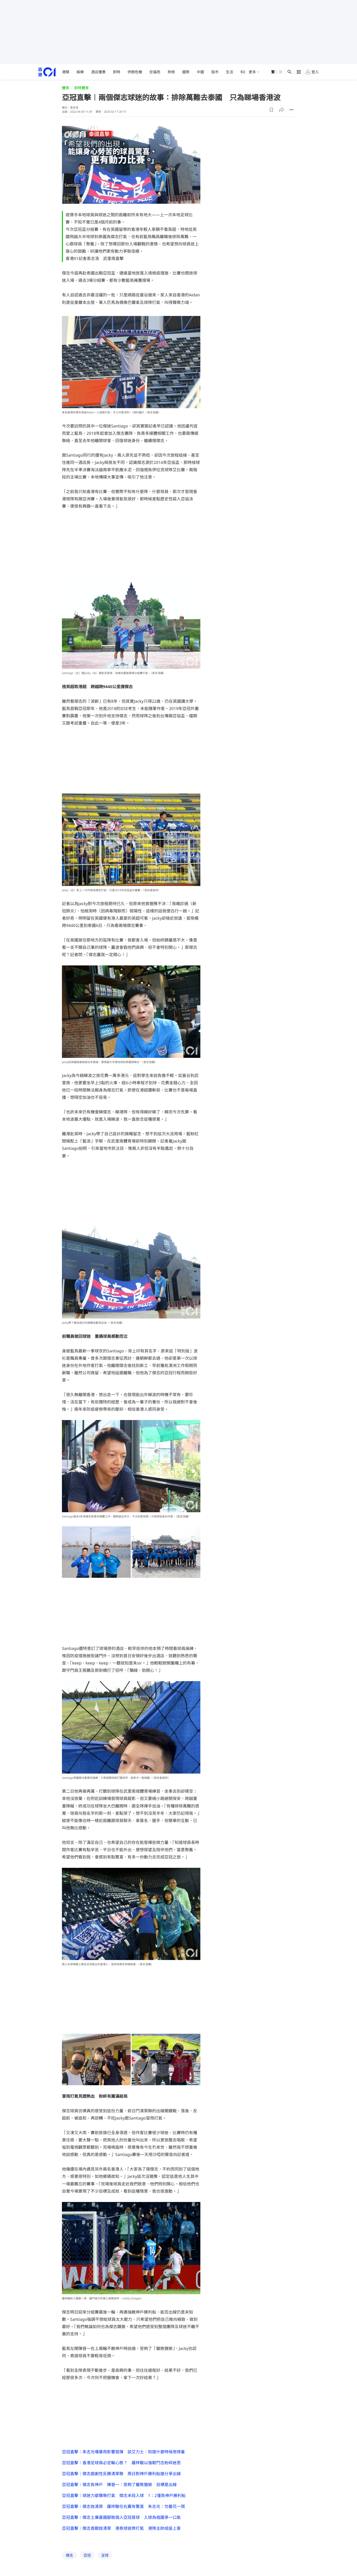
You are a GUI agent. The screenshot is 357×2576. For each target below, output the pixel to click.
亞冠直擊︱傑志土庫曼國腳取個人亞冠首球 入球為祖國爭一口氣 (121, 2517)
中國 (200, 71)
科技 (244, 71)
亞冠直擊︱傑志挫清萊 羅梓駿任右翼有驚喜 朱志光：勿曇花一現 (123, 2506)
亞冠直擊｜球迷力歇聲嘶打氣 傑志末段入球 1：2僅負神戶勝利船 (124, 2495)
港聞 (65, 71)
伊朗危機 (135, 71)
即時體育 (81, 87)
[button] (271, 109)
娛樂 (80, 71)
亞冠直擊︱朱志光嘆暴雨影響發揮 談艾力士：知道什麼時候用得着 (123, 2451)
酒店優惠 (98, 71)
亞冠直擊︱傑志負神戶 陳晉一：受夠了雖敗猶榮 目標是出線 (119, 2484)
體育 (65, 87)
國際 (185, 71)
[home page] (47, 72)
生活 (229, 71)
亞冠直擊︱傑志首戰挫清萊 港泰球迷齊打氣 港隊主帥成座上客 (121, 2528)
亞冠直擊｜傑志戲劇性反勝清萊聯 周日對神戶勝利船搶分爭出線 (121, 2473)
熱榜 (171, 71)
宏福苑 (154, 71)
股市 (215, 71)
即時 (116, 71)
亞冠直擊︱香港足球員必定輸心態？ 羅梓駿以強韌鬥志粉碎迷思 (121, 2462)
